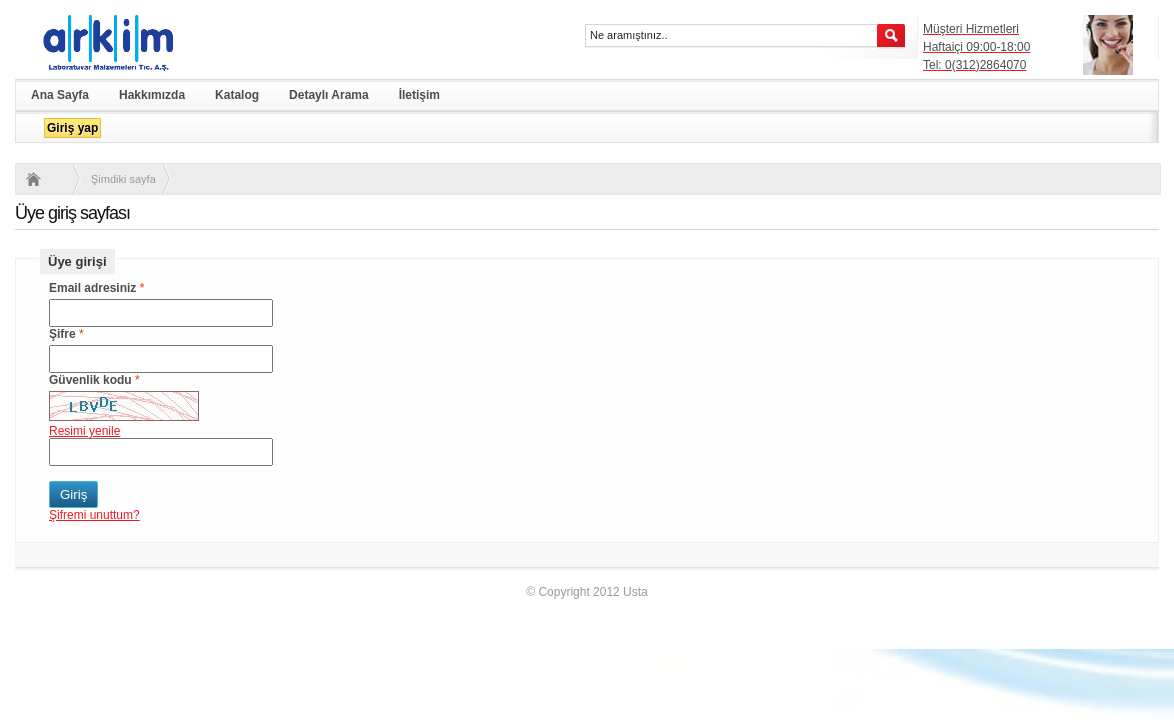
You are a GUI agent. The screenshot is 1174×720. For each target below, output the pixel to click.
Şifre (62, 334)
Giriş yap (72, 128)
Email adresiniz (92, 288)
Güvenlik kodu (90, 380)
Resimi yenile (84, 431)
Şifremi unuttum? (94, 515)
